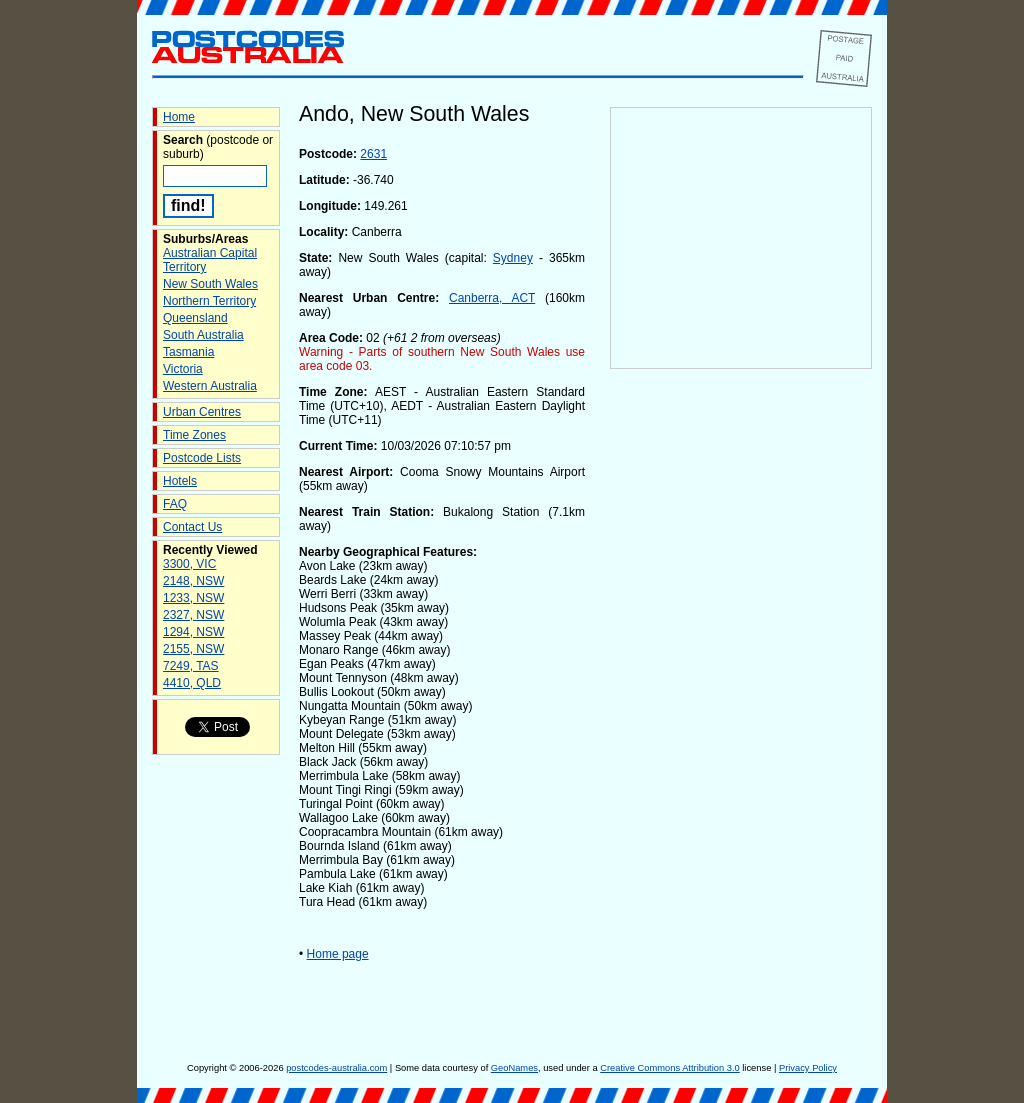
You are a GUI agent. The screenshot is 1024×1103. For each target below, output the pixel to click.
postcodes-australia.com (336, 1068)
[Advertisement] (741, 701)
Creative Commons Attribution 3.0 (669, 1068)
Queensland (195, 318)
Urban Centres (202, 412)
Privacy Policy (808, 1068)
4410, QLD (192, 683)
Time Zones (194, 435)
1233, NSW (193, 598)
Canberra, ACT (492, 298)
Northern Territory (209, 301)
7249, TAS (191, 666)
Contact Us (192, 527)
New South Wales (210, 284)
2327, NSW (193, 615)
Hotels (180, 481)
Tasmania (188, 352)
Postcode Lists (202, 458)
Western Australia (210, 386)
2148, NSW (193, 581)
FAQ (175, 504)
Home (179, 117)
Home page (338, 954)
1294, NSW (193, 632)
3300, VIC (189, 564)
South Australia (203, 335)
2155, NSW (193, 649)
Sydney (513, 258)
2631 (373, 154)
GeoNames (514, 1068)
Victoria (183, 369)
